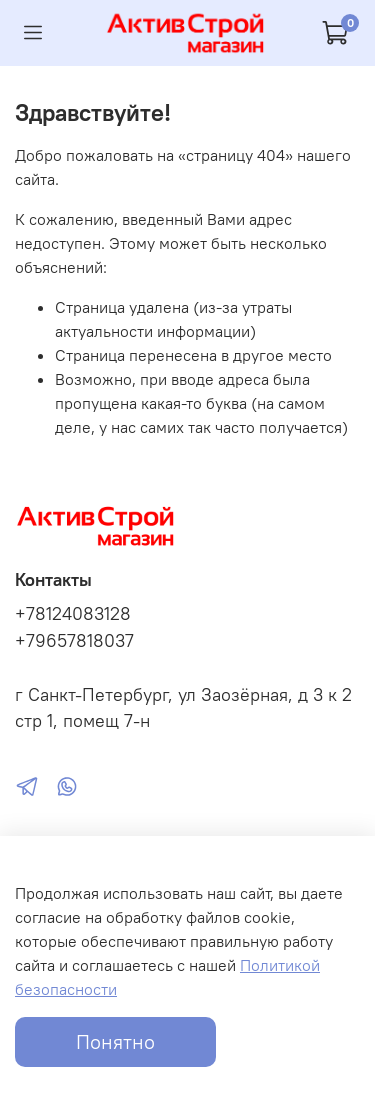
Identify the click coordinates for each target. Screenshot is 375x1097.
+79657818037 (74, 641)
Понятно (115, 1041)
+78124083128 (73, 614)
